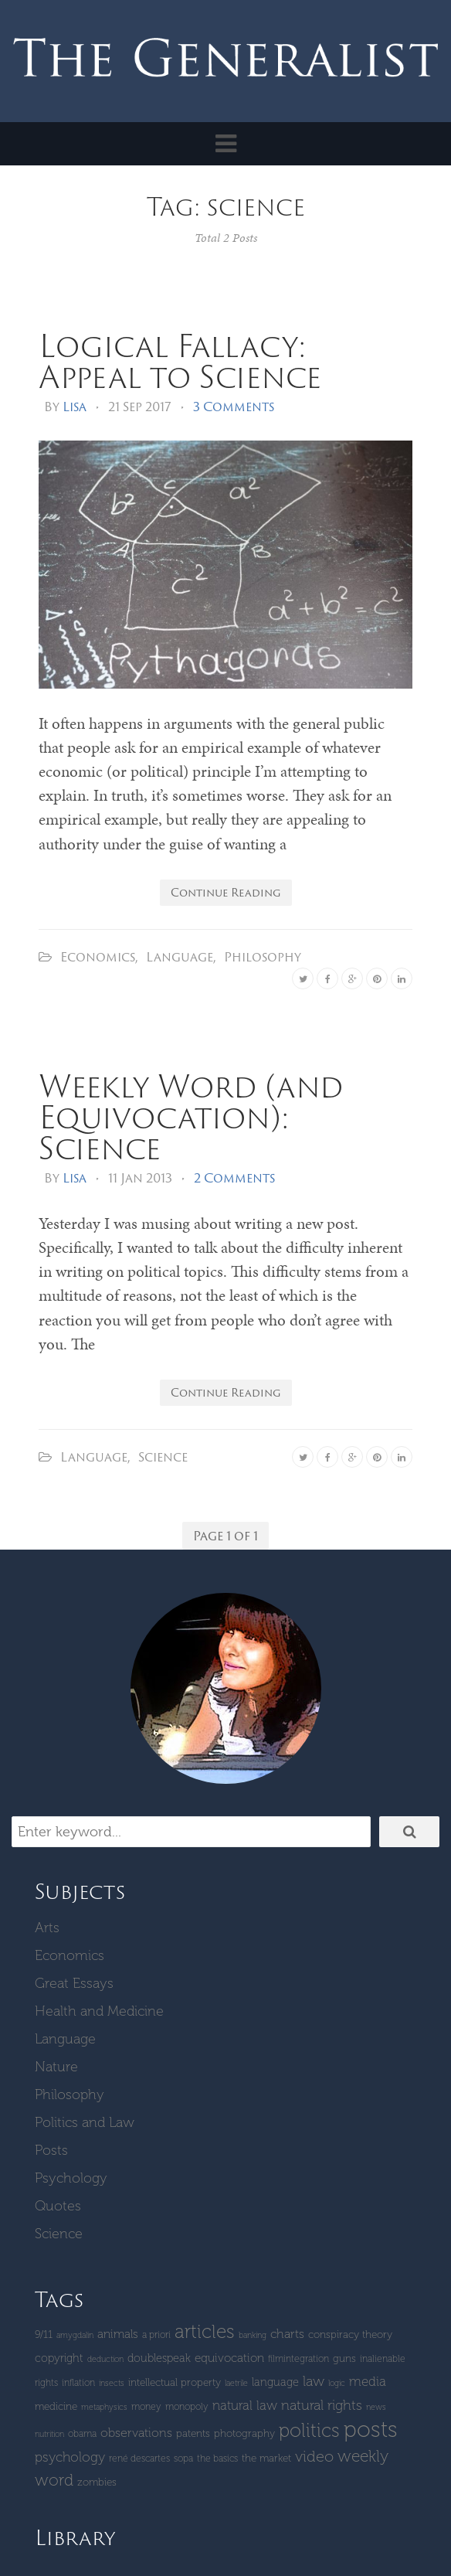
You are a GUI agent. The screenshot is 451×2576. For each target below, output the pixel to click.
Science (163, 1457)
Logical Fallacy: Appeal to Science (180, 361)
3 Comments (233, 406)
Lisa (74, 406)
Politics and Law (84, 2122)
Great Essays (74, 1983)
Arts (47, 1927)
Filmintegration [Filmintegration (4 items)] (298, 2358)
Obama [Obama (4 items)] (82, 2433)
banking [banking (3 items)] (252, 2335)
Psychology (71, 2177)
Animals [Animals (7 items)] (117, 2334)
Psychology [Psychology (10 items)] (70, 2456)
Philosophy (262, 957)
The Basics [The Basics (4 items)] (217, 2458)
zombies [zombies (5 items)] (97, 2482)
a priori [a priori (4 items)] (156, 2334)
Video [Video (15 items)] (314, 2456)
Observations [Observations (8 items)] (136, 2432)
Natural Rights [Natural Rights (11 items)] (321, 2405)
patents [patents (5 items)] (193, 2433)
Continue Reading (226, 892)
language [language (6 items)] (275, 2382)
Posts (51, 2150)
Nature (56, 2066)
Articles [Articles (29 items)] (205, 2331)
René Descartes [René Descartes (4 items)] (139, 2458)
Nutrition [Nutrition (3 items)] (49, 2434)
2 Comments (234, 1178)
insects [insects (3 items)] (111, 2383)
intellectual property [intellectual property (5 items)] (174, 2382)
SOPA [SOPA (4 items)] (183, 2458)
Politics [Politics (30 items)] (309, 2430)
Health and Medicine (99, 2011)
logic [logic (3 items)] (336, 2383)
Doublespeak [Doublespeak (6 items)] (159, 2358)
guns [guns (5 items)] (344, 2358)
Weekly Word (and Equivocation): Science (191, 1116)
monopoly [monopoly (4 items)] (187, 2406)
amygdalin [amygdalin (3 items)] (74, 2335)
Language (179, 957)
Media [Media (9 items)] (367, 2381)
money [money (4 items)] (146, 2406)
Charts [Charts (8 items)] (287, 2333)
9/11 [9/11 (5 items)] (44, 2334)
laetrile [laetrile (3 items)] (236, 2383)
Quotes (58, 2205)
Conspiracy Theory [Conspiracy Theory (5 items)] (350, 2334)
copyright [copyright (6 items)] (59, 2358)
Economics (97, 957)
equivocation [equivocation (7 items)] (229, 2358)
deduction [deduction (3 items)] (105, 2359)
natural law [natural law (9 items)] (244, 2405)
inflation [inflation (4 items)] (78, 2382)
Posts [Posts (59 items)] (371, 2429)
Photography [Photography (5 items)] (244, 2433)
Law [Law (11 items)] (313, 2381)
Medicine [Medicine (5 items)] (56, 2406)
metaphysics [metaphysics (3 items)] (104, 2407)
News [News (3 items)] (376, 2407)
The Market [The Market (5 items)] (266, 2458)
